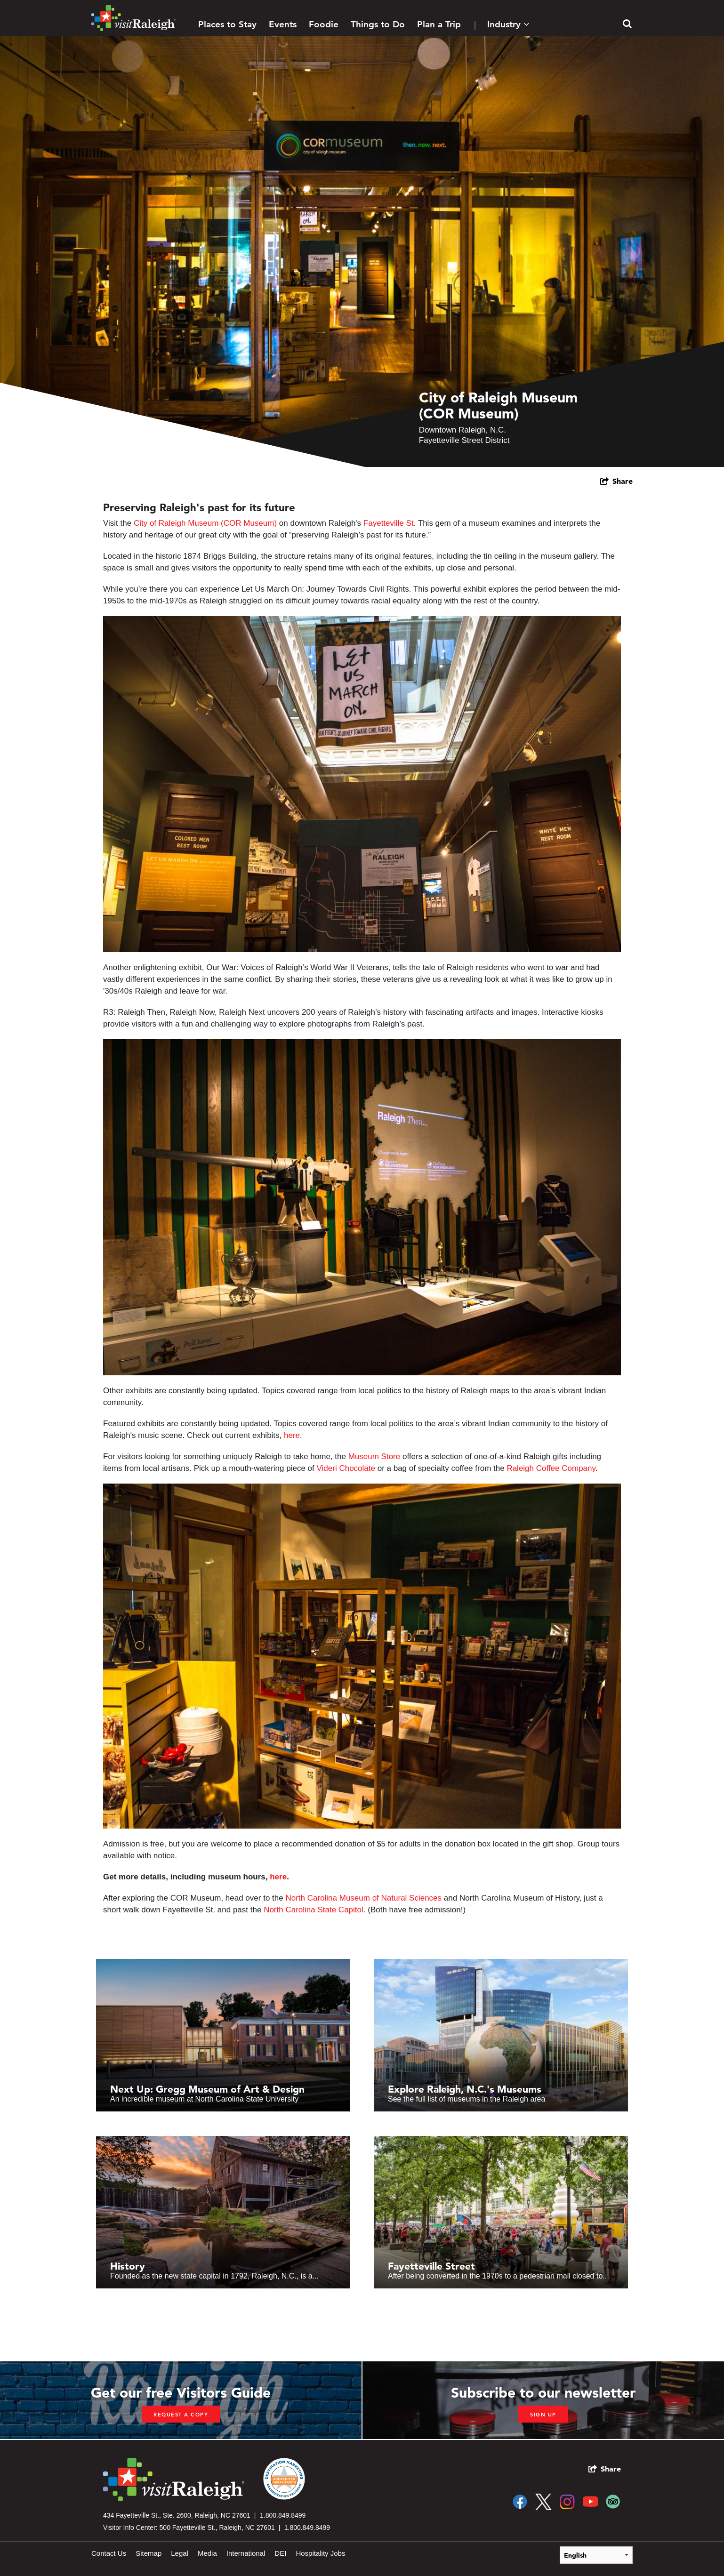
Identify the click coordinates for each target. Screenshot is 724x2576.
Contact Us (108, 2553)
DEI (280, 2553)
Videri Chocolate (346, 1468)
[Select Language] (596, 2555)
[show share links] (616, 481)
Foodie (323, 24)
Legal (179, 2553)
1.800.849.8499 (283, 2515)
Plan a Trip (439, 24)
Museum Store (374, 1456)
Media (207, 2553)
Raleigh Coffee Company (551, 1468)
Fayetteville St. (389, 523)
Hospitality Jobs (320, 2553)
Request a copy (180, 2414)
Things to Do (378, 24)
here (292, 1435)
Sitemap (148, 2553)
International (245, 2553)
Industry (508, 24)
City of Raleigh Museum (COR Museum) (205, 523)
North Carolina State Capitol (313, 1909)
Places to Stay (227, 24)
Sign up (543, 2414)
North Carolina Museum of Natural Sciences (363, 1898)
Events (283, 24)
